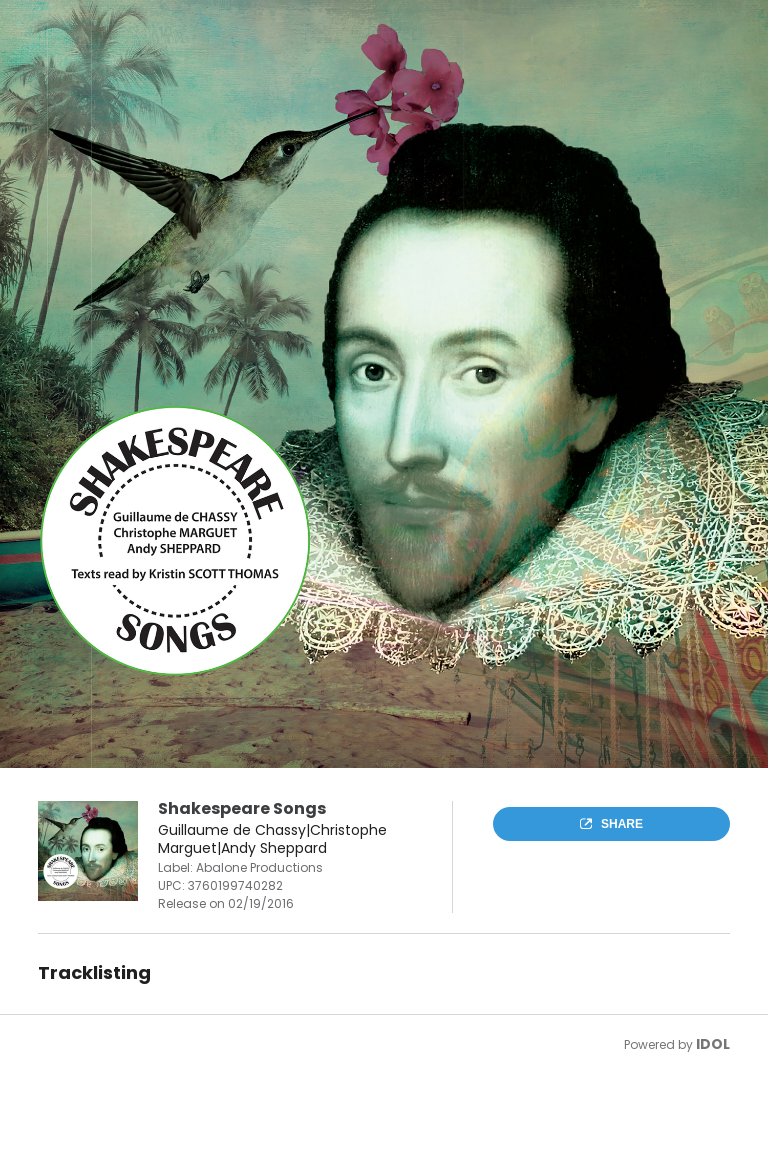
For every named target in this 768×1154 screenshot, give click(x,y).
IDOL (713, 1044)
